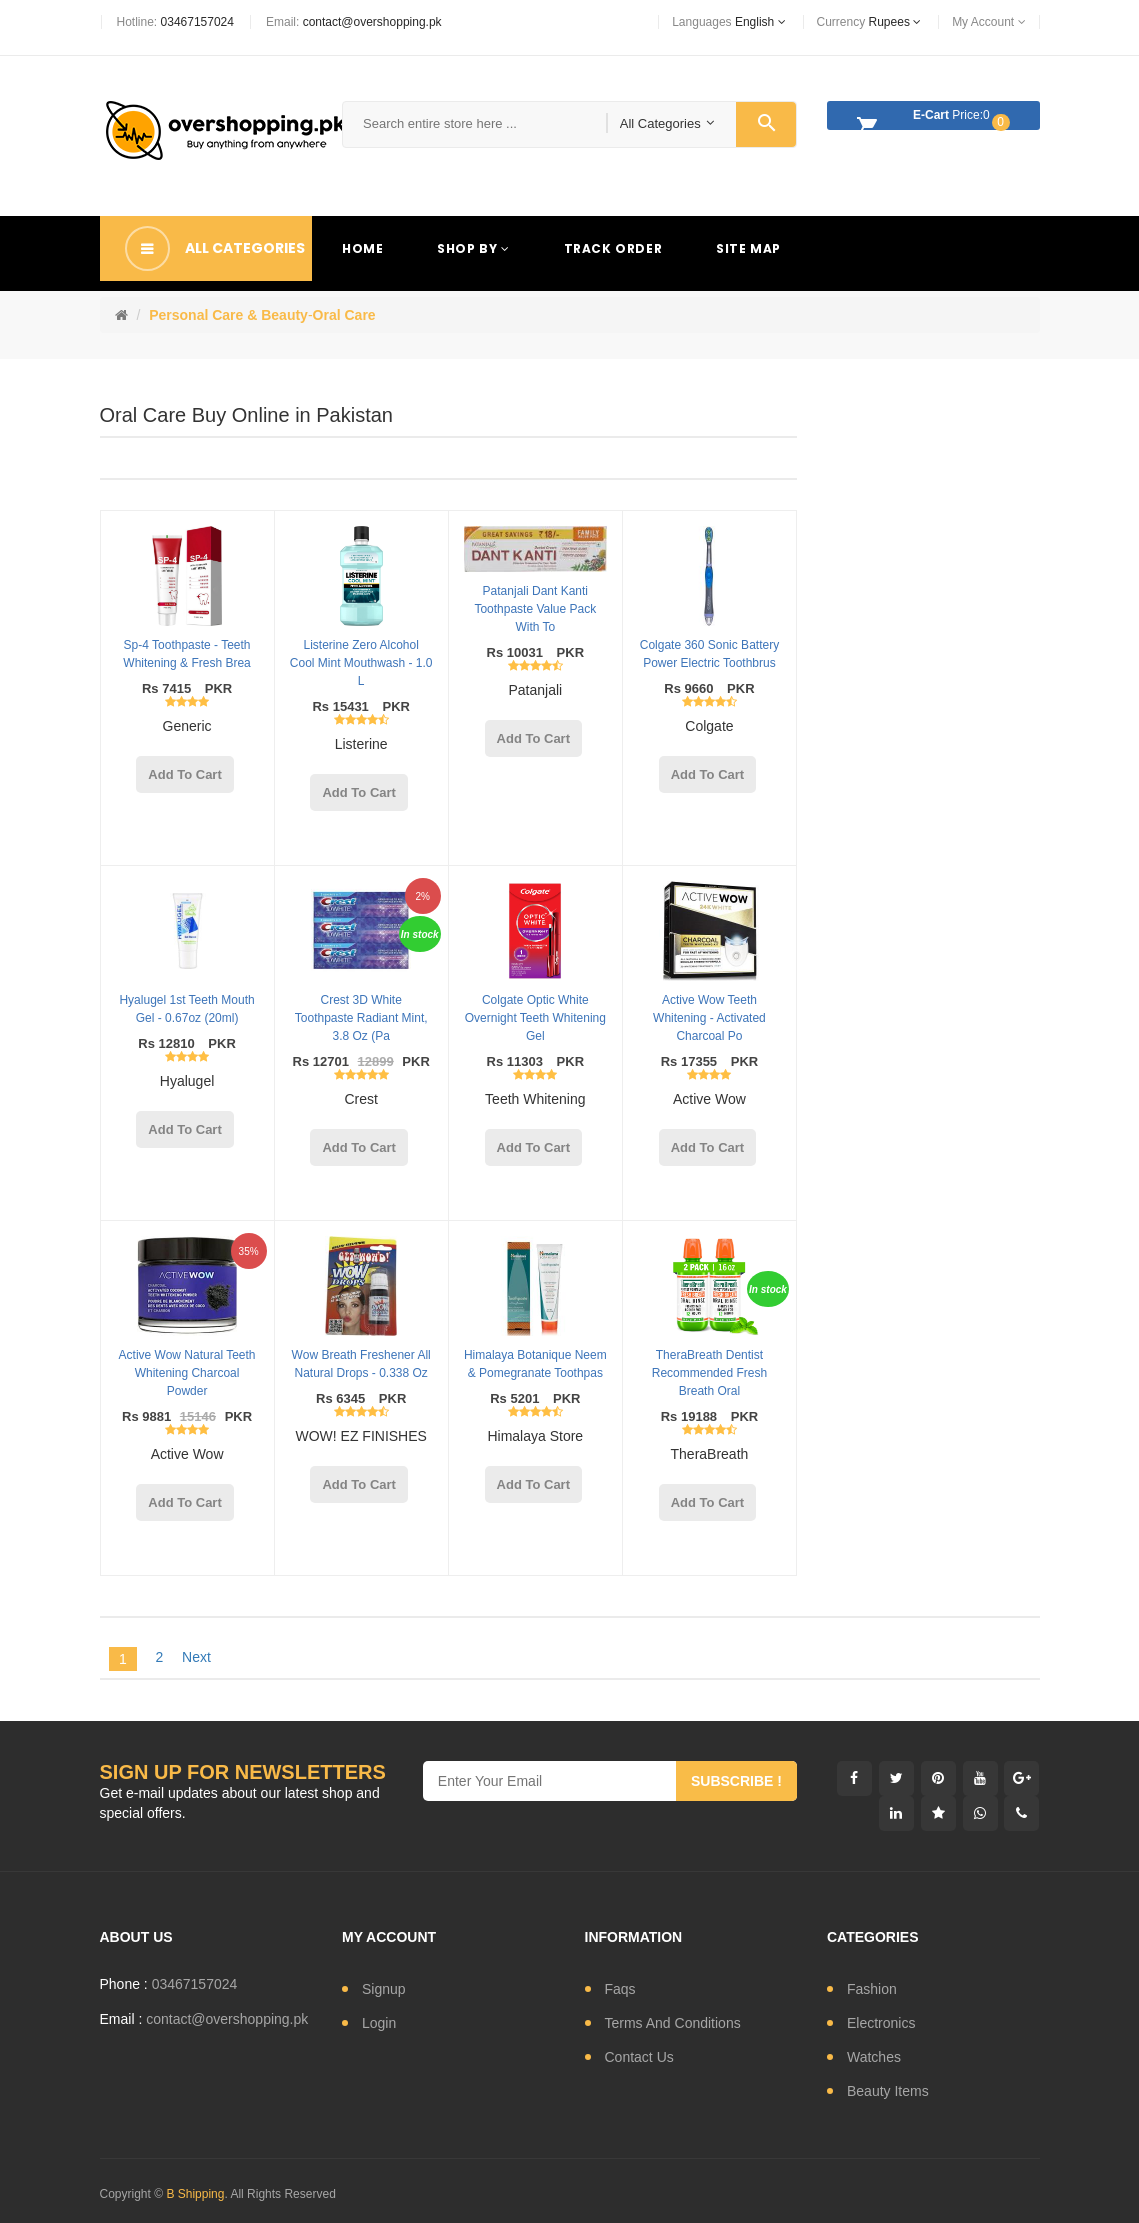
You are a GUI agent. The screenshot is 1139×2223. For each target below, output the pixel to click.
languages (728, 22)
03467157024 (197, 22)
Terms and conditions (673, 2023)
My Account (988, 22)
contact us (639, 2057)
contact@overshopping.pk (372, 22)
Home (362, 248)
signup (384, 1989)
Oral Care (344, 315)
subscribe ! (736, 1781)
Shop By (473, 248)
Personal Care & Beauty (228, 315)
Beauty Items (888, 2091)
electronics (881, 2023)
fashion (872, 1989)
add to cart (184, 774)
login (379, 2023)
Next (196, 1657)
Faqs (620, 1989)
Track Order (613, 248)
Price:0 (928, 118)
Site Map (748, 248)
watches (874, 2057)
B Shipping (195, 2194)
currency (869, 22)
